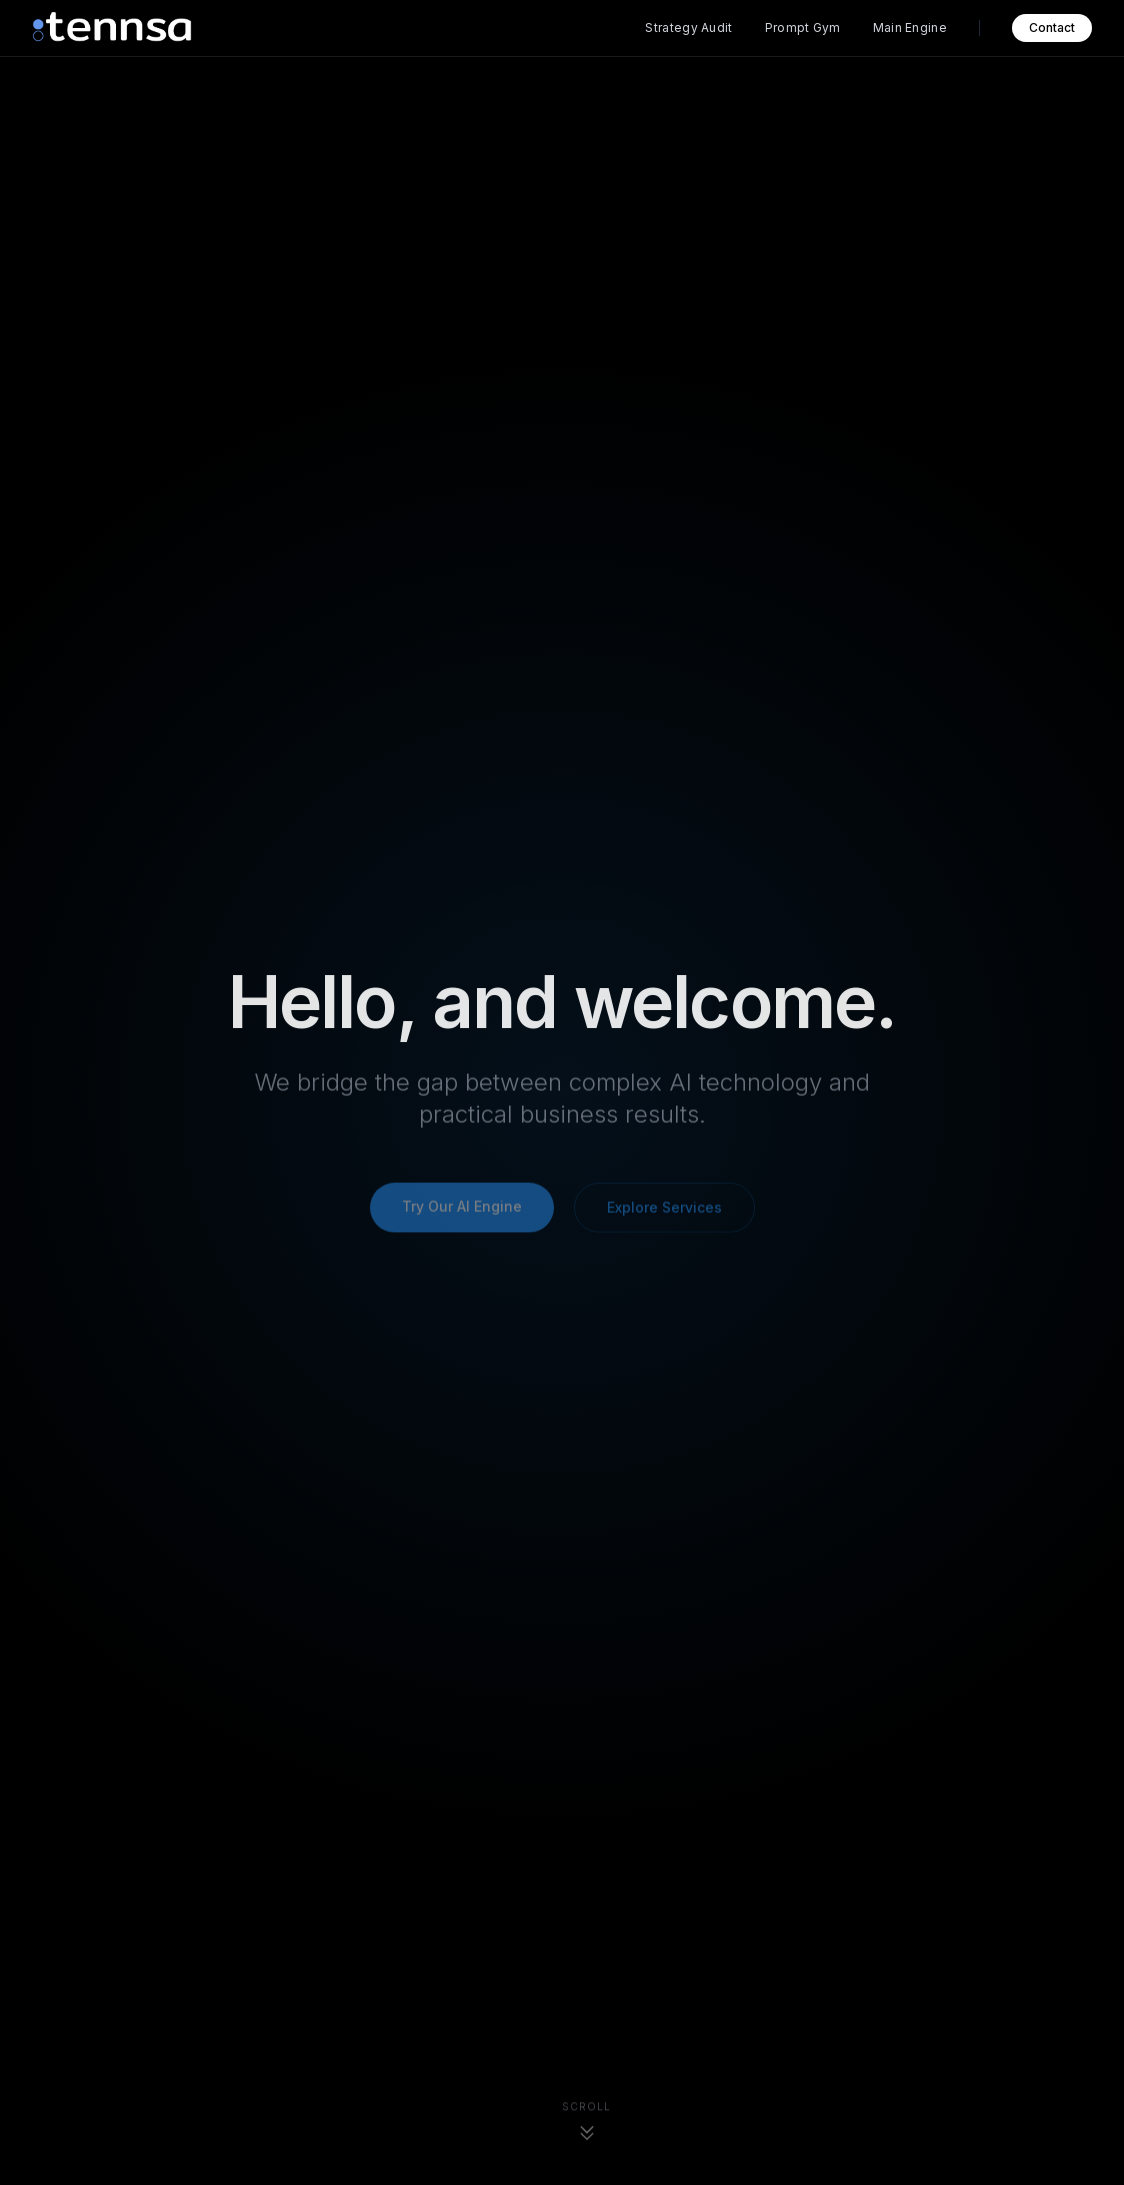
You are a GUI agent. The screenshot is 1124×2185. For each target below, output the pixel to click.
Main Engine (910, 27)
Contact (1052, 27)
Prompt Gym (803, 27)
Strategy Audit (688, 27)
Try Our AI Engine (462, 1208)
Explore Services (664, 1209)
